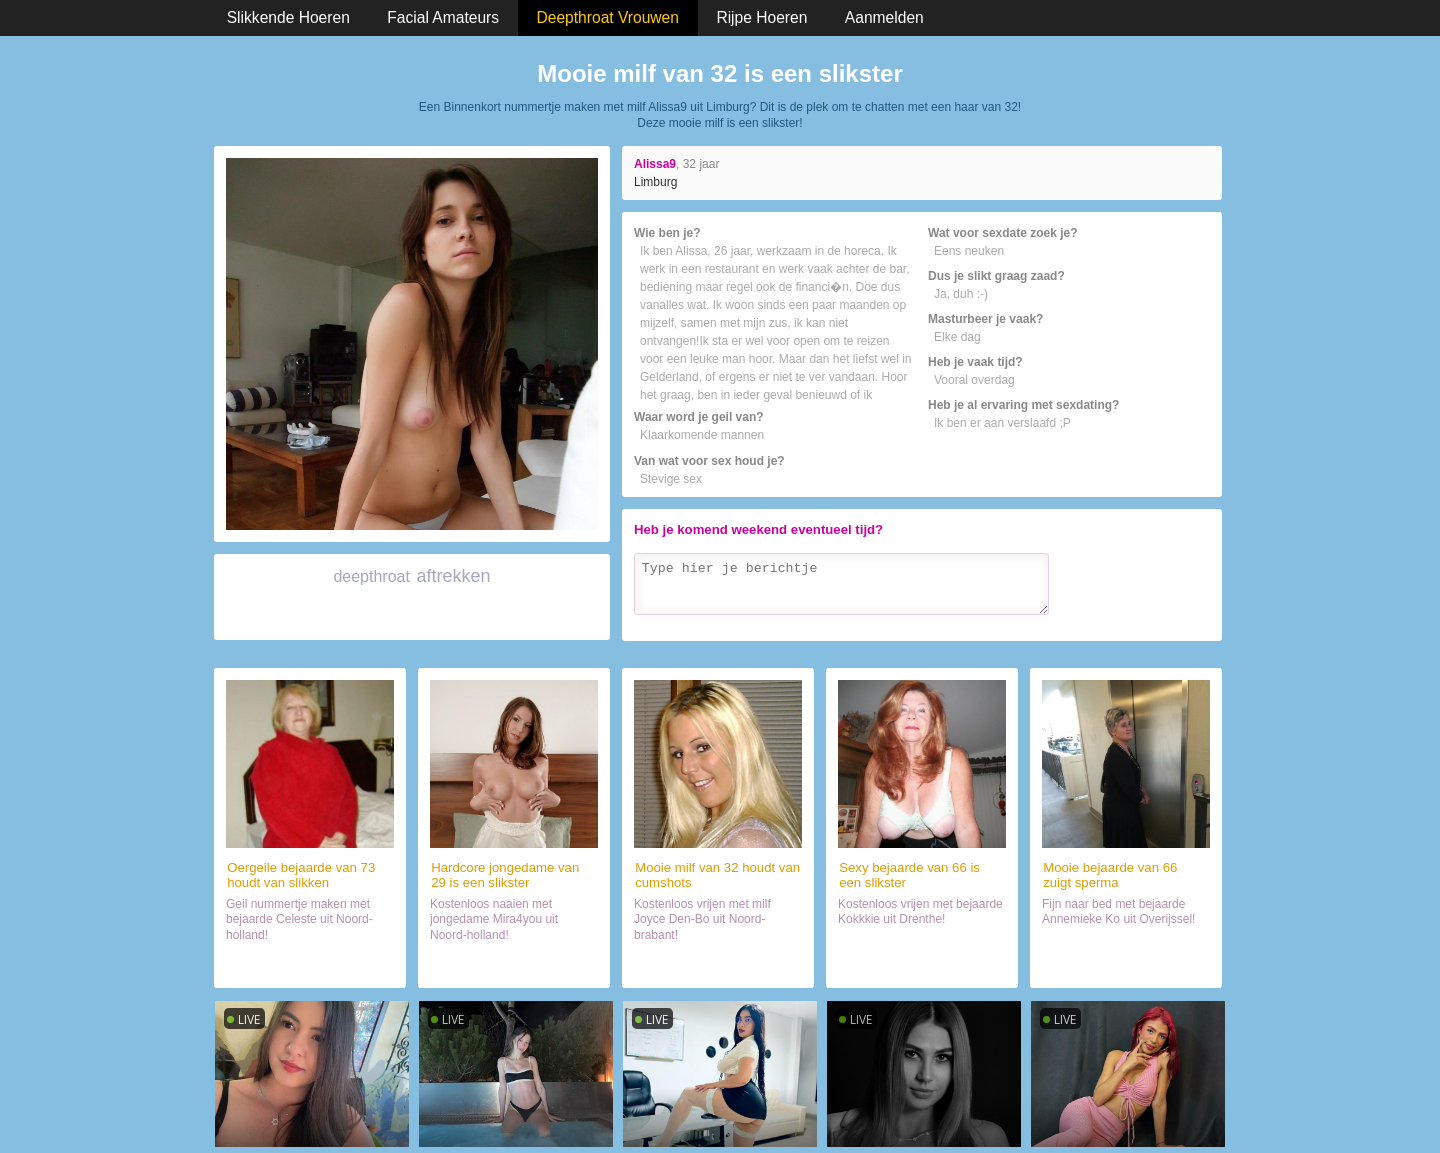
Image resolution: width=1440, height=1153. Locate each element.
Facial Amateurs (443, 17)
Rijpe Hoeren (761, 17)
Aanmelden (884, 17)
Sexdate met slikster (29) (514, 964)
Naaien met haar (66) (1125, 964)
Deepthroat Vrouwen (608, 17)
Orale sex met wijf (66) (922, 964)
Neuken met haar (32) (718, 964)
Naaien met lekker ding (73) (309, 964)
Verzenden (1168, 622)
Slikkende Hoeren (288, 17)
